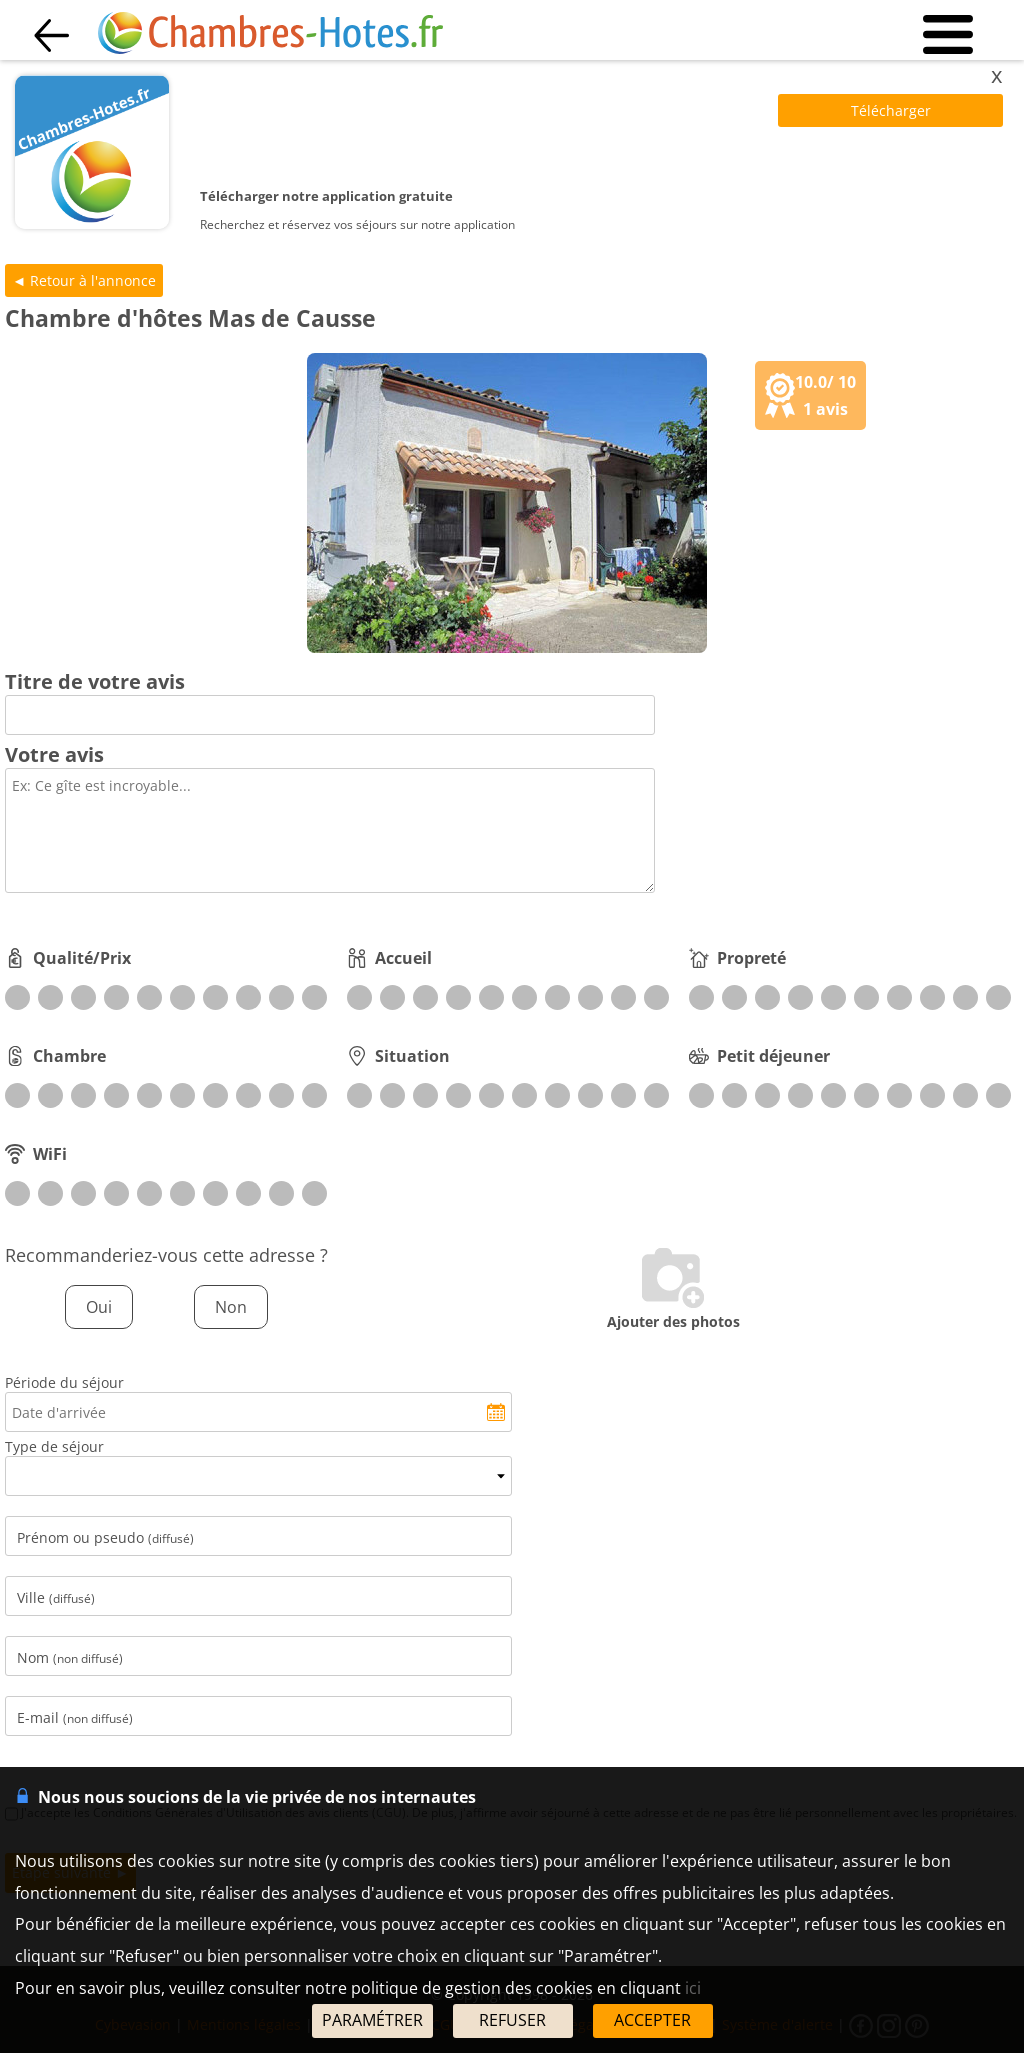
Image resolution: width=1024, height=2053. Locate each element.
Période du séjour (64, 1382)
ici (693, 1988)
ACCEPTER (652, 2020)
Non (231, 1307)
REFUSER (512, 2020)
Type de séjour (54, 1446)
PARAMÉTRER (372, 2020)
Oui (99, 1307)
